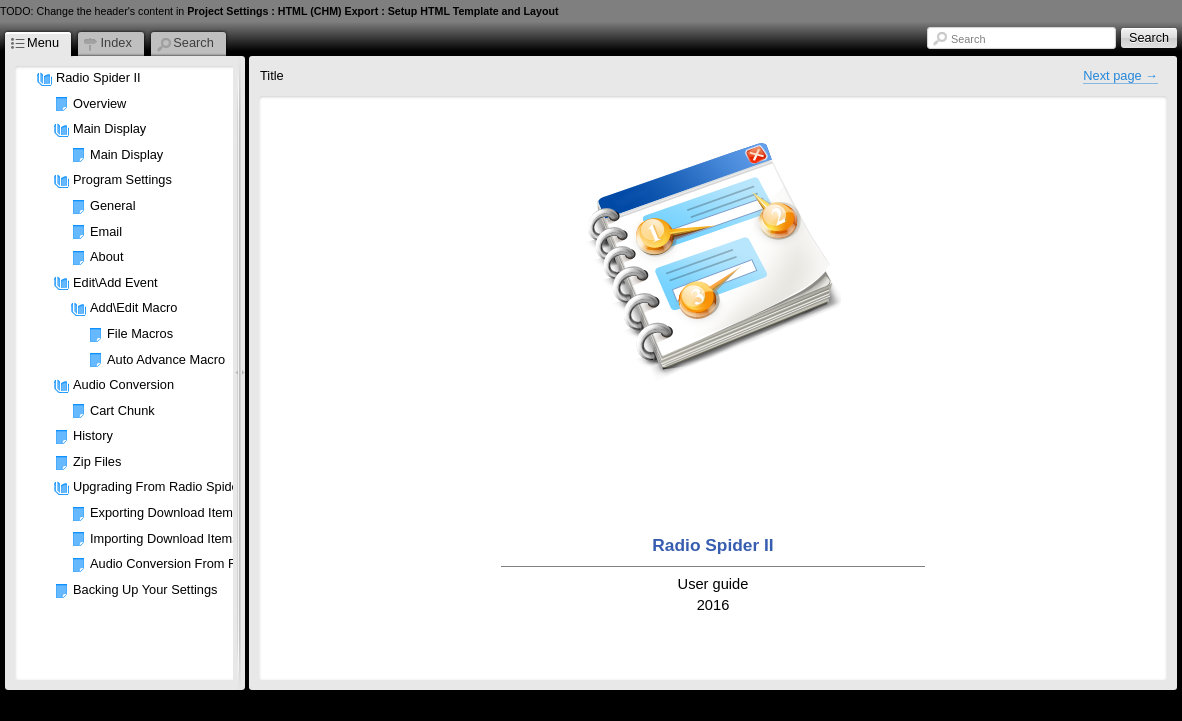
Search (968, 39)
